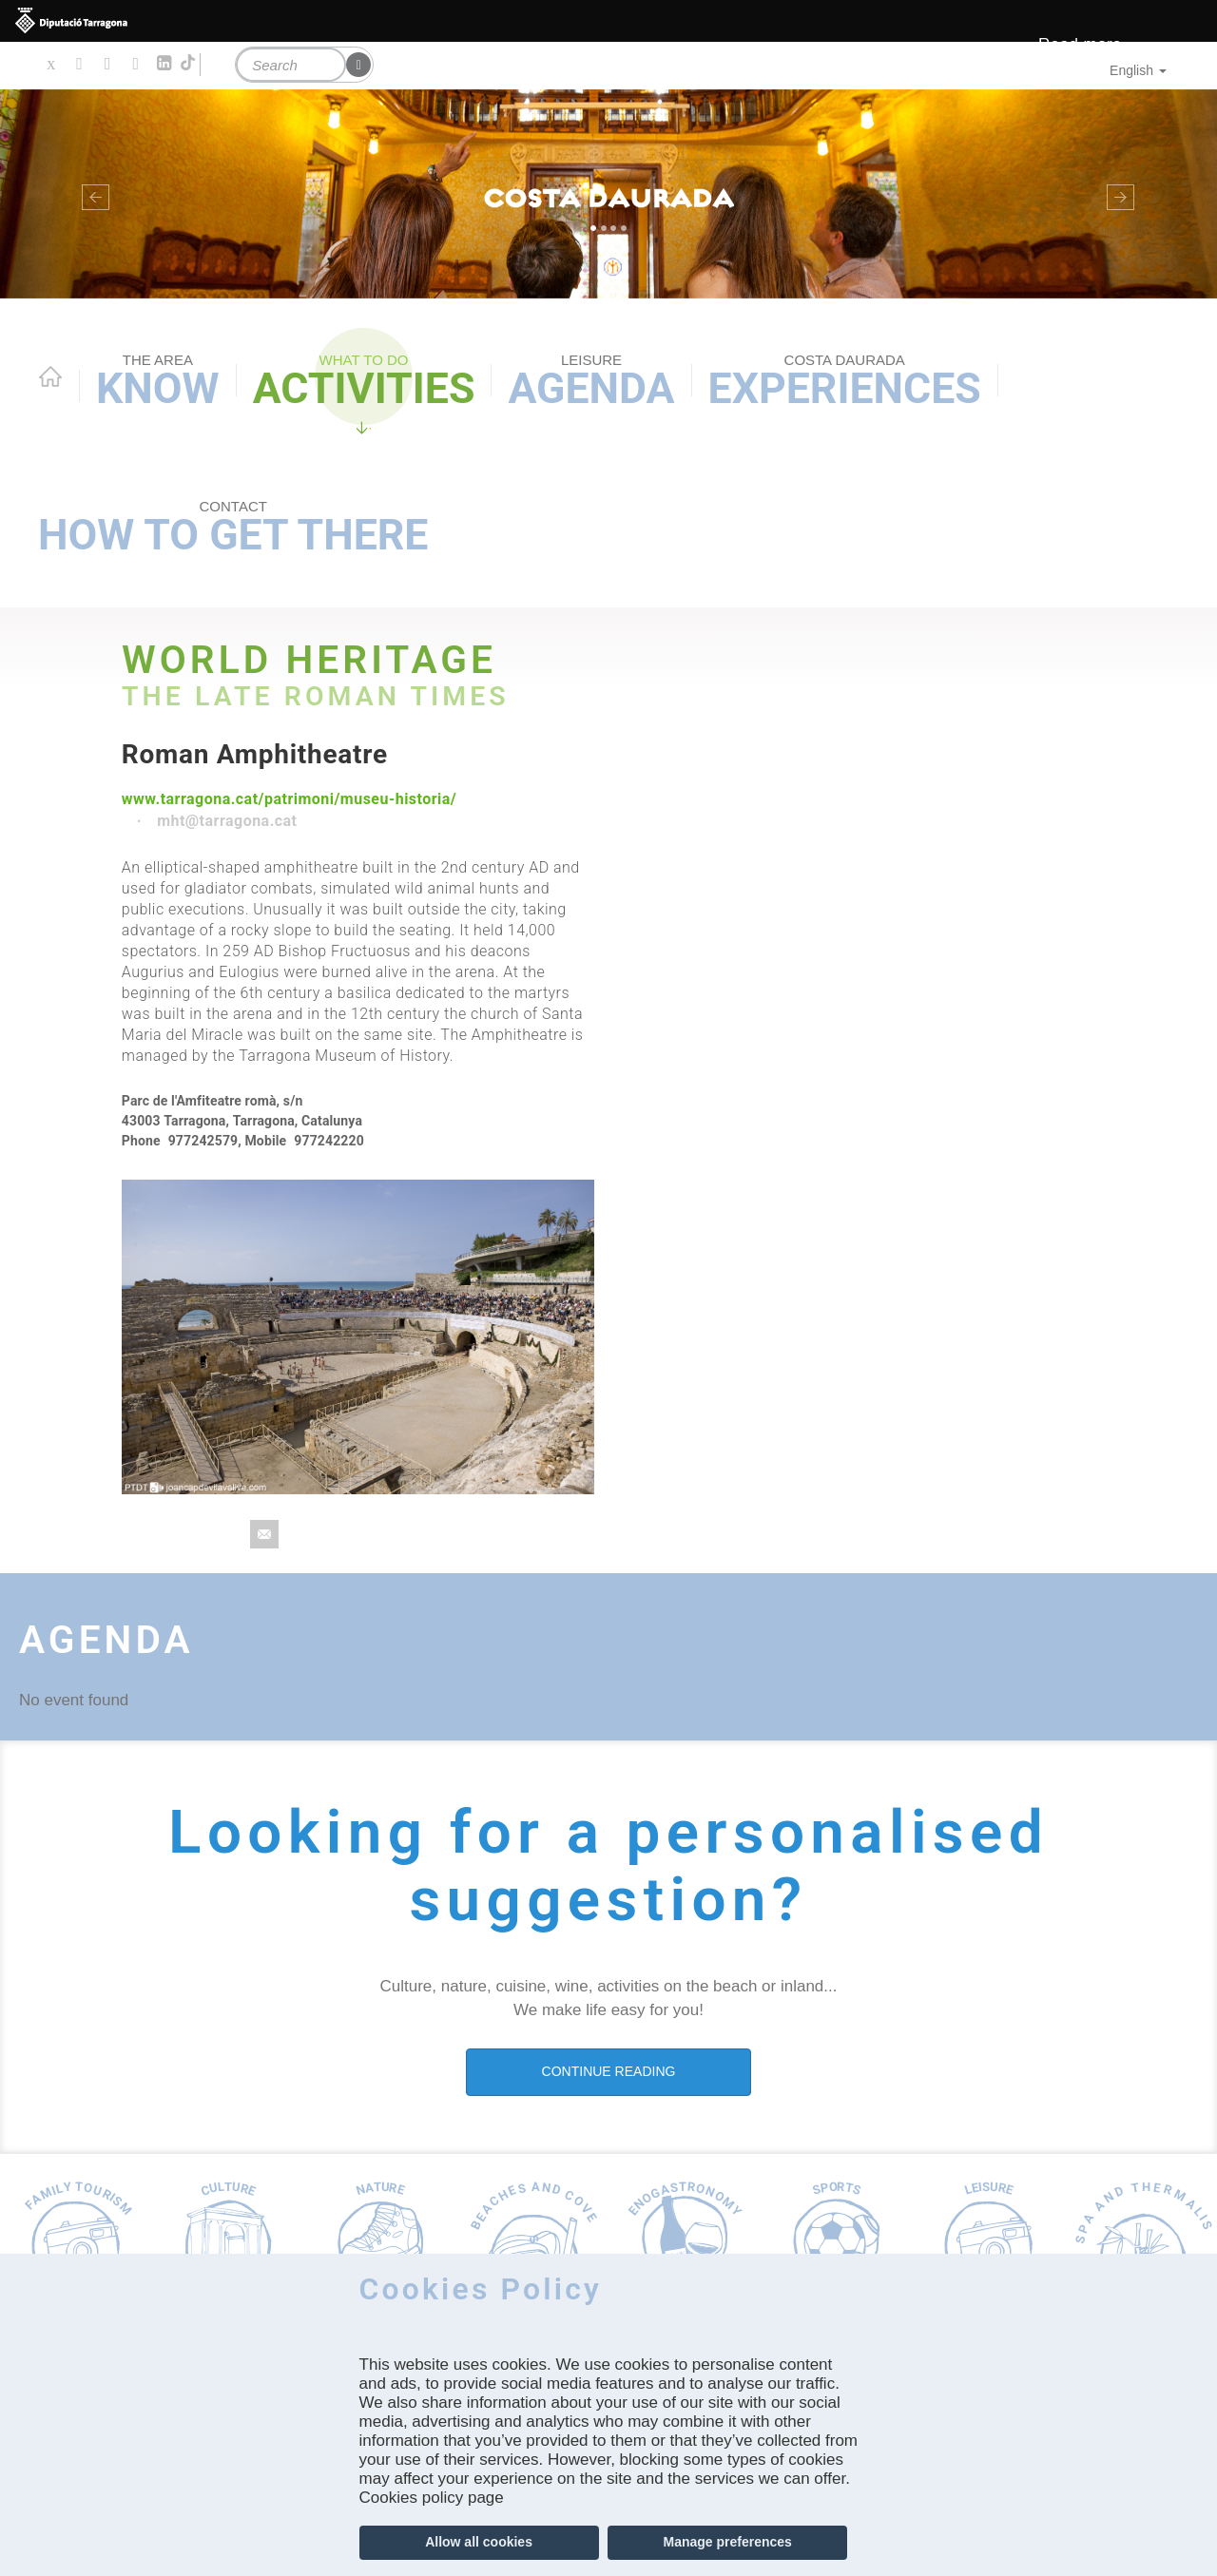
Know (158, 382)
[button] (91, 193)
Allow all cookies (478, 2541)
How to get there (233, 528)
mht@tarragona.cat (227, 821)
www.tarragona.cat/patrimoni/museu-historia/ (289, 799)
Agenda (591, 382)
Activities (364, 382)
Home (50, 376)
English (1138, 70)
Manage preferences (727, 2541)
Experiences (844, 382)
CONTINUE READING (609, 2071)
